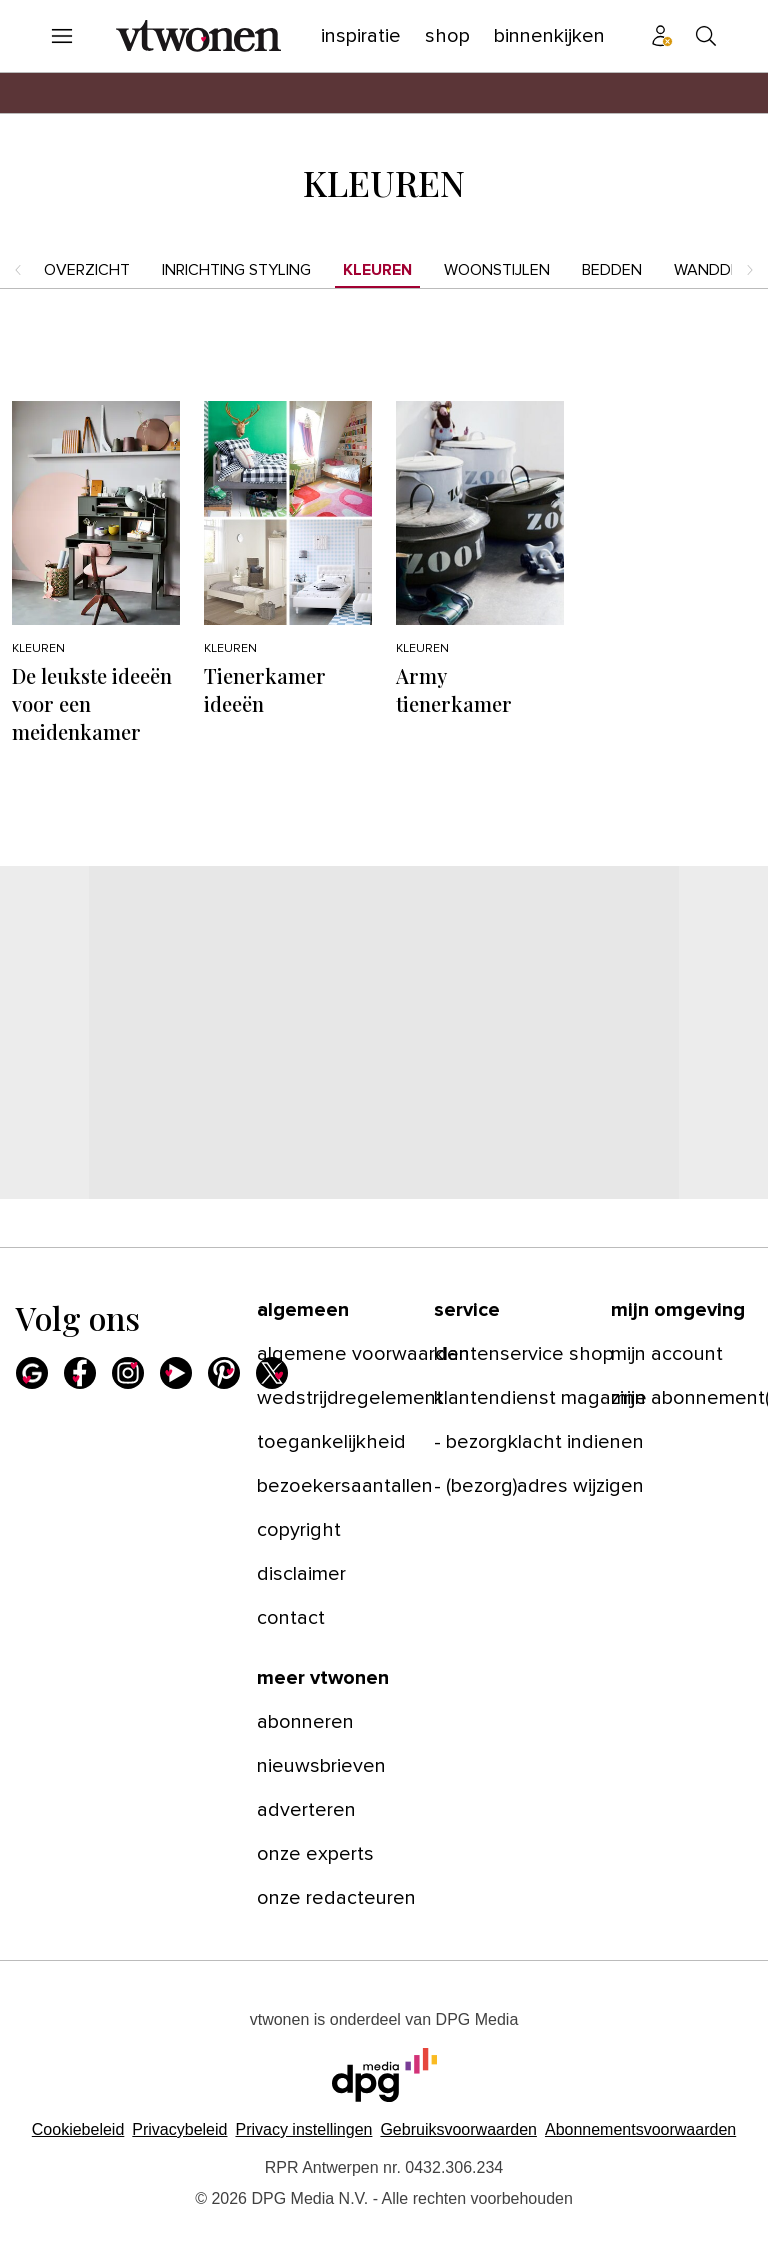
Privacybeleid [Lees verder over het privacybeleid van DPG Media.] (179, 2129)
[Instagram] (128, 1373)
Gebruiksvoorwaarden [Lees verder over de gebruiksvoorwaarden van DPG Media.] (458, 2129)
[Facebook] (80, 1373)
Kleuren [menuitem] (377, 270)
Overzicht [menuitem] (87, 270)
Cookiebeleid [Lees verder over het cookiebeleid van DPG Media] (78, 2129)
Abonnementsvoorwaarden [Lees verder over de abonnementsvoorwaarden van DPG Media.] (640, 2129)
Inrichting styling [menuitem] (236, 270)
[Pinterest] (224, 1373)
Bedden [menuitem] (612, 270)
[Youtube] (176, 1373)
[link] (333, 1354)
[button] (303, 2129)
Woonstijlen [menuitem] (497, 270)
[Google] (32, 1373)
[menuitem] (62, 36)
